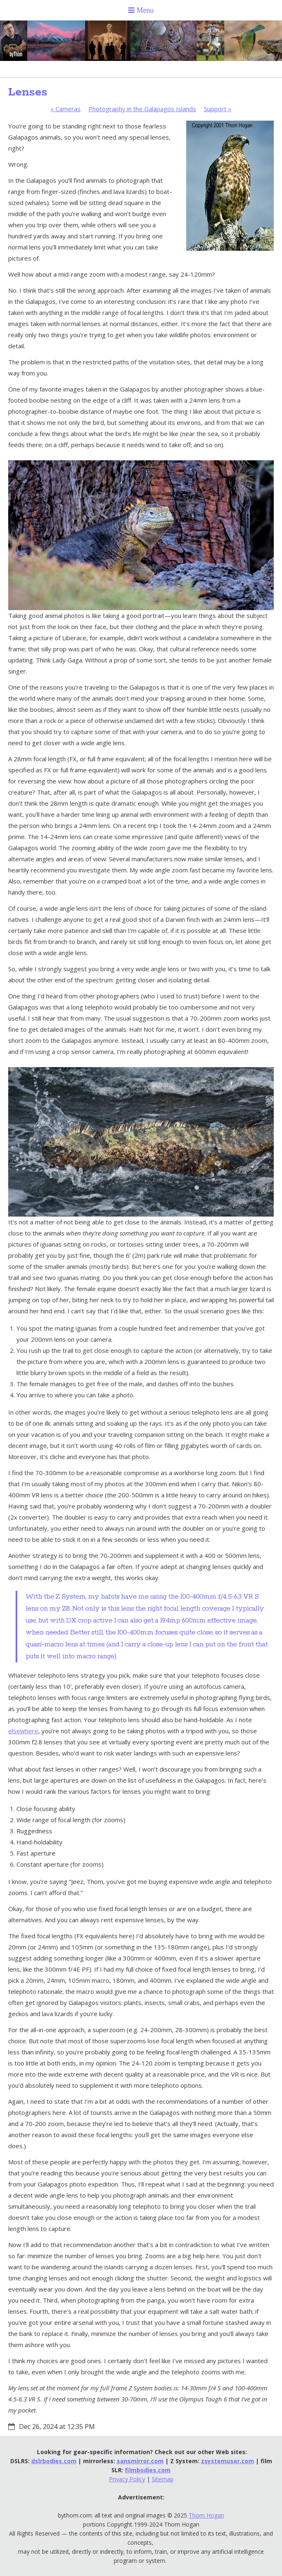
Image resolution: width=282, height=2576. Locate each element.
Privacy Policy (127, 2479)
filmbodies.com (148, 2470)
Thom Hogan (206, 2515)
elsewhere (23, 1731)
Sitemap (162, 2479)
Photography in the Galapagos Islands (142, 109)
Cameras (66, 109)
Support (217, 109)
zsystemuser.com (227, 2461)
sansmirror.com (140, 2461)
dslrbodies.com (53, 2461)
